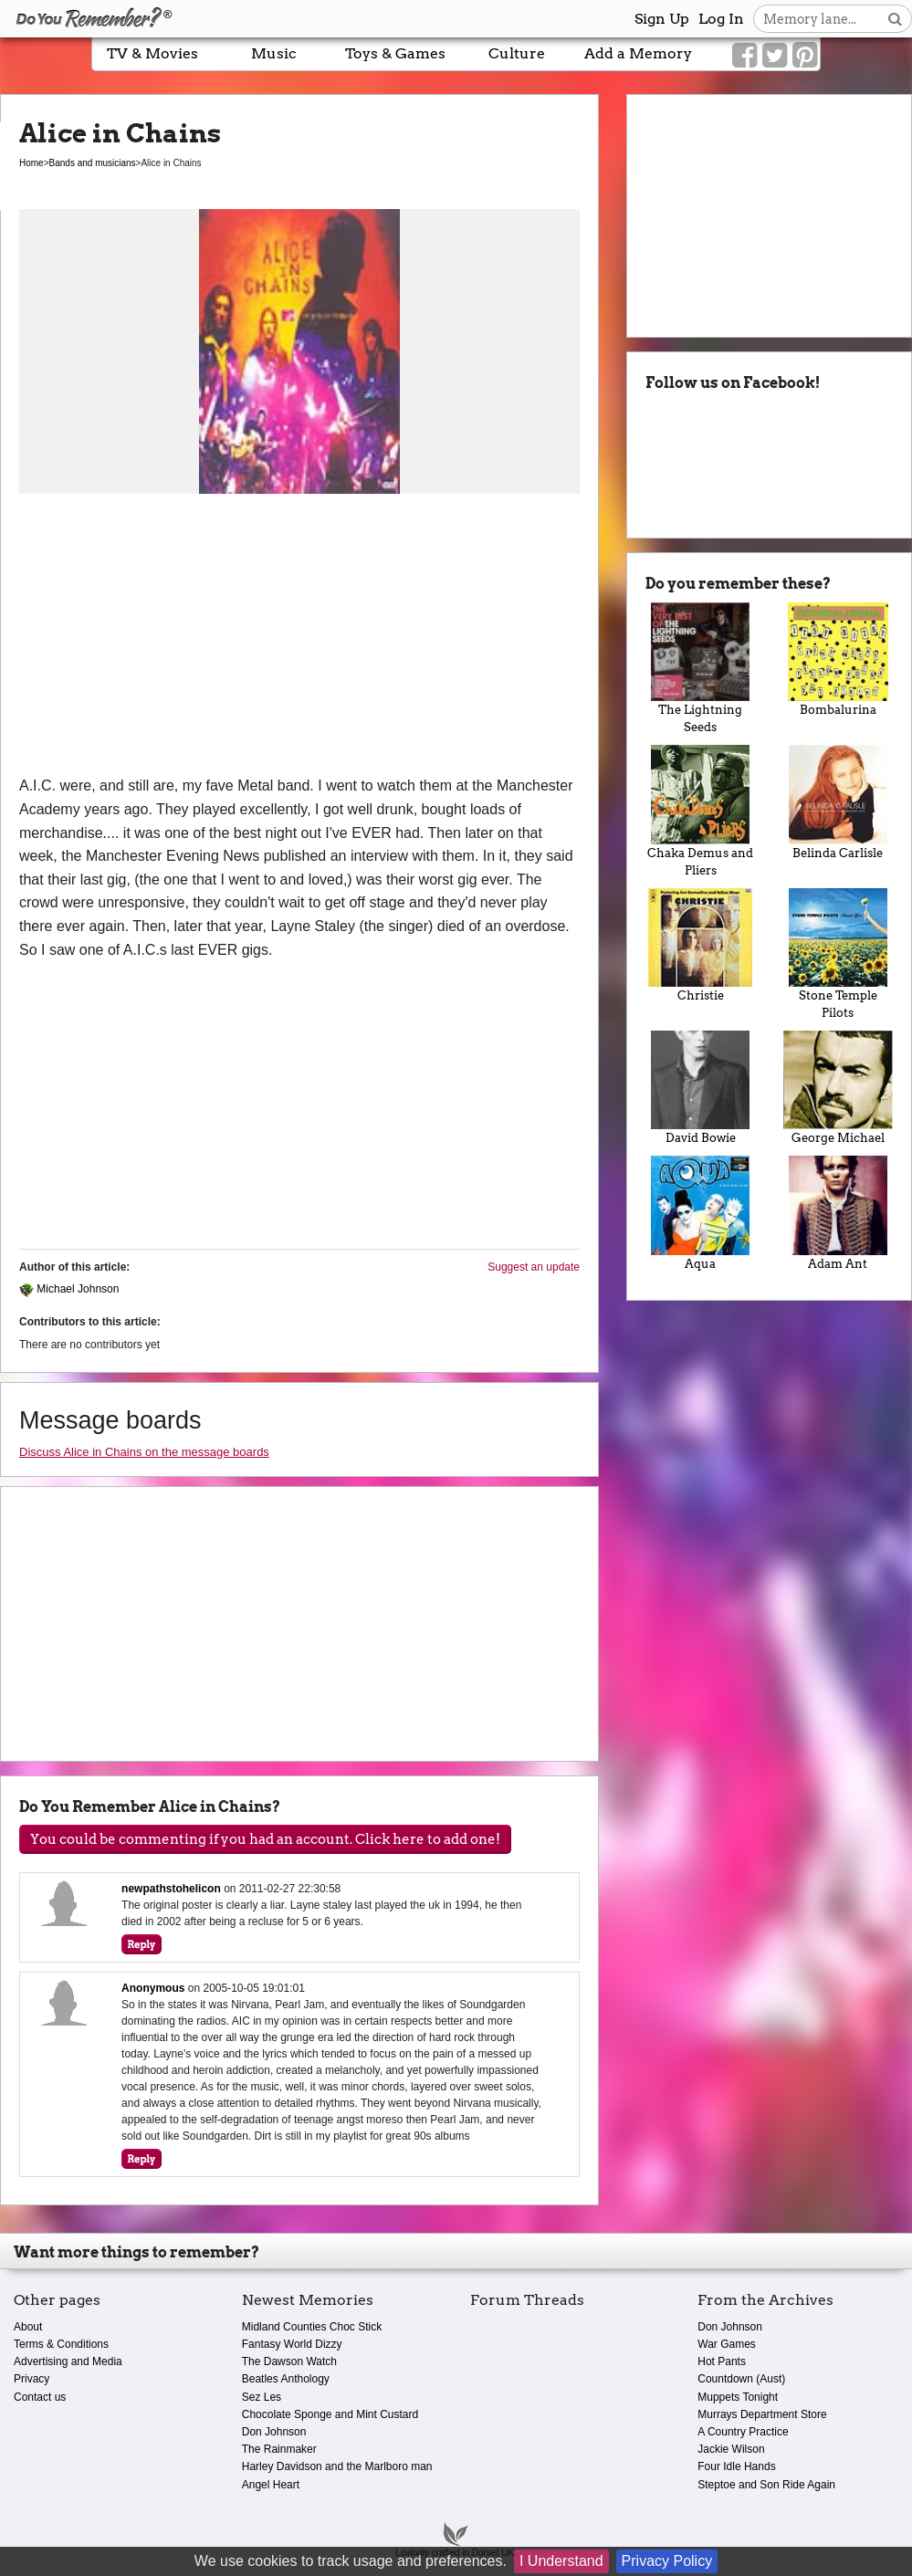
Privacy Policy (667, 2561)
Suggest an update (533, 1267)
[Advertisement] (299, 637)
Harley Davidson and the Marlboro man (337, 2466)
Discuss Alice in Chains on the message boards (144, 1452)
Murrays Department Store (761, 2414)
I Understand (561, 2561)
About (28, 2326)
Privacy (31, 2378)
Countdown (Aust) (741, 2378)
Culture (516, 53)
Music (274, 53)
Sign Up (661, 18)
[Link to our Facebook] (744, 55)
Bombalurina (838, 659)
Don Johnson (274, 2431)
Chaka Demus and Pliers (700, 810)
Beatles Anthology (286, 2378)
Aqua (700, 1213)
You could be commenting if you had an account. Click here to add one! (265, 1839)
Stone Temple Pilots (838, 954)
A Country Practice (742, 2431)
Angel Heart (270, 2484)
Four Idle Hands (736, 2466)
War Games (726, 2344)
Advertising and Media (68, 2361)
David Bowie (700, 1088)
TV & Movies (152, 53)
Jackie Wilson (730, 2449)
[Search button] (895, 18)
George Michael (838, 1088)
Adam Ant (838, 1213)
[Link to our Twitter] (774, 55)
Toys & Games (395, 53)
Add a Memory (638, 53)
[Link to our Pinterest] (804, 55)
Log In (721, 18)
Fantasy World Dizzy (292, 2344)
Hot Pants (721, 2361)
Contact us (40, 2397)
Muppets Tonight (737, 2397)
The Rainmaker (279, 2449)
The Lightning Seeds (700, 668)
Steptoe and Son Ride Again (766, 2484)
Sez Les (261, 2397)
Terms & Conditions (61, 2344)
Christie (700, 945)
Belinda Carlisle (838, 802)
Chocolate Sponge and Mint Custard (330, 2414)
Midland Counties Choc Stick (312, 2326)
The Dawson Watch (289, 2361)
